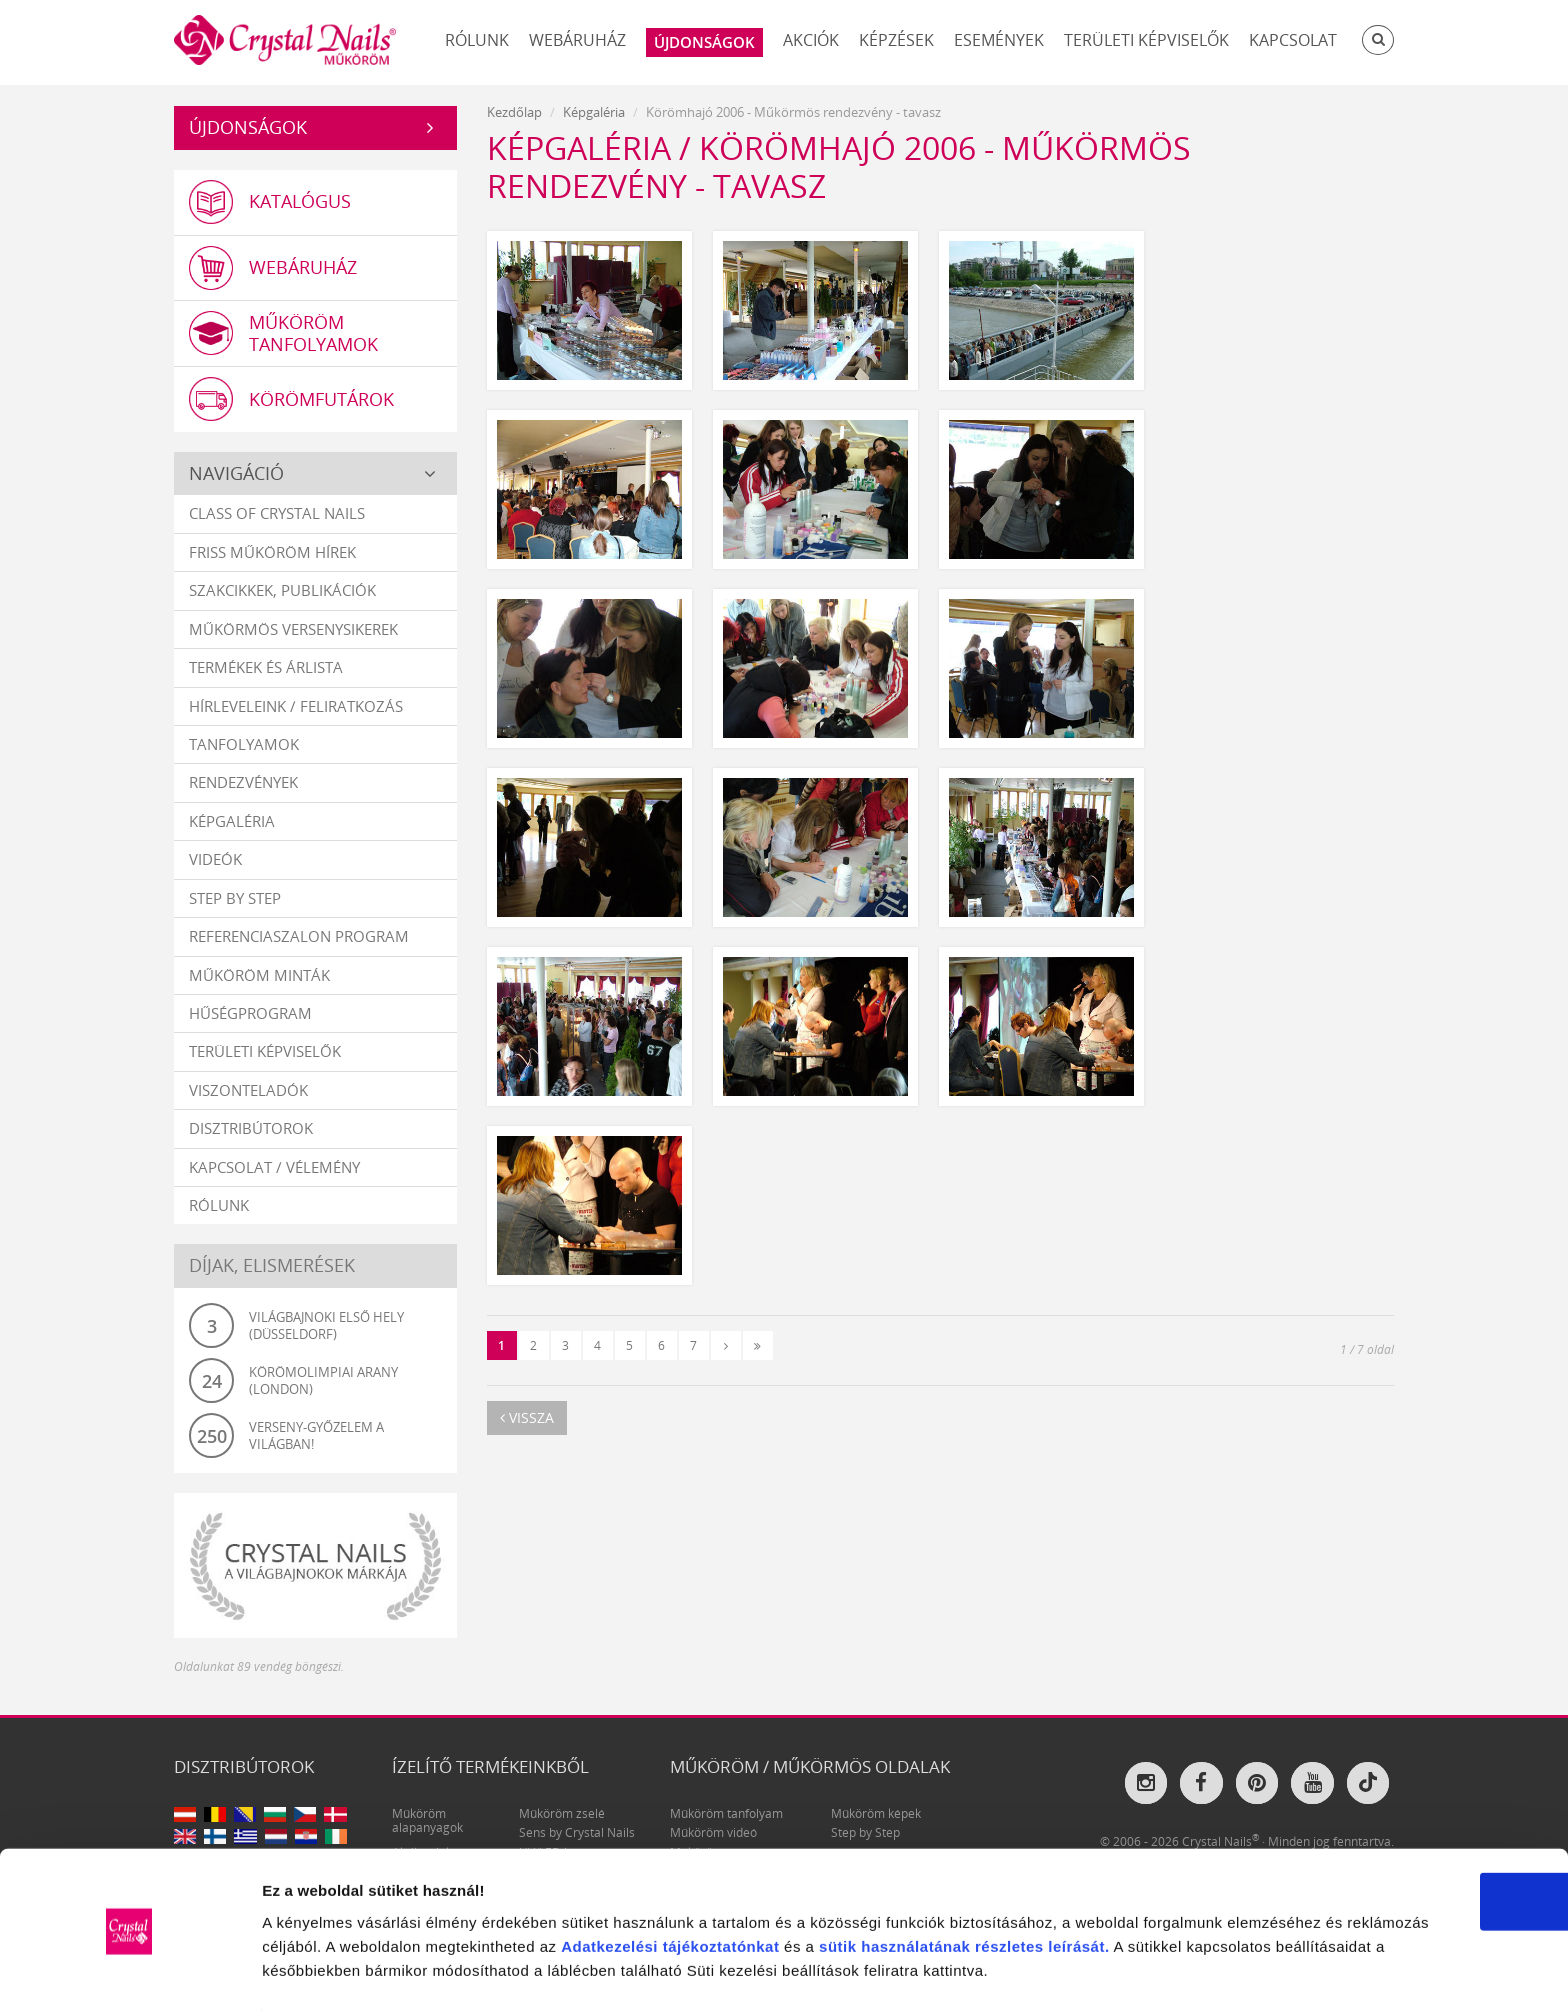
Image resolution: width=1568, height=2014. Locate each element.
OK (1401, 1787)
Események (999, 40)
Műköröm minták (259, 976)
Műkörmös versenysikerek (293, 630)
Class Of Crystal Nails (277, 515)
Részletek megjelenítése (349, 1974)
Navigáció (236, 474)
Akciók (811, 40)
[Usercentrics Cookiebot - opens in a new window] (129, 1975)
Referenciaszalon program (299, 937)
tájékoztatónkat (1008, 1831)
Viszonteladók (248, 1091)
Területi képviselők (1146, 40)
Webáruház (577, 40)
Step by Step (235, 899)
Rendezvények (243, 784)
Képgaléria (232, 822)
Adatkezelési (899, 1831)
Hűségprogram (250, 1014)
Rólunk (477, 40)
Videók (215, 860)
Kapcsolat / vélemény (274, 1168)
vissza (527, 1417)
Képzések (896, 40)
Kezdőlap (514, 112)
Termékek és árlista (266, 668)
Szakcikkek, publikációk (282, 591)
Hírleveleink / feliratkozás (296, 707)
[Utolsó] (758, 1345)
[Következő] (726, 1345)
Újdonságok (248, 127)
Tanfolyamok (244, 745)
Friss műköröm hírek (272, 553)
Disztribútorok (251, 1129)
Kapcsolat (1293, 40)
